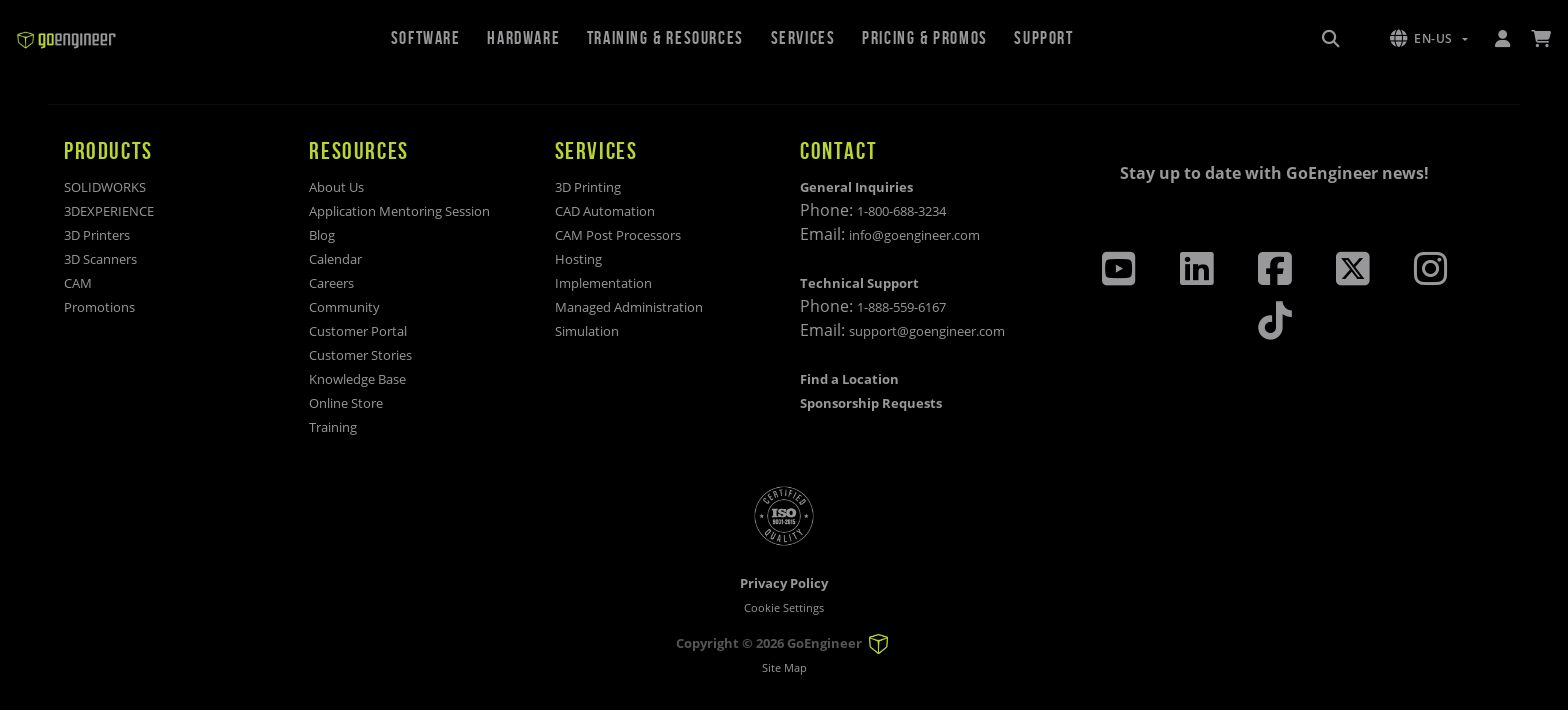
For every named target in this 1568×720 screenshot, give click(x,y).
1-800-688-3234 (901, 211)
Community (344, 307)
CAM (78, 283)
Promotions (99, 307)
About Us (336, 187)
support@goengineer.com (927, 331)
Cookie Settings (784, 607)
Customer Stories (360, 355)
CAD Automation (605, 211)
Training (333, 427)
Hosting (578, 259)
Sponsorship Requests (871, 403)
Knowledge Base (357, 379)
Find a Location (849, 379)
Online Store (346, 403)
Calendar (335, 259)
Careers (331, 283)
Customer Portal (358, 331)
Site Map (784, 667)
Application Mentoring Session (399, 211)
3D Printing (588, 187)
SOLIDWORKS (105, 187)
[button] (1429, 39)
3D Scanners (100, 259)
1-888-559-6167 (901, 307)
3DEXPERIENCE (109, 211)
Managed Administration (629, 307)
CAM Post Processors (618, 235)
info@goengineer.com (914, 235)
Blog (322, 235)
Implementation (603, 283)
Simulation (587, 331)
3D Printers (97, 235)
